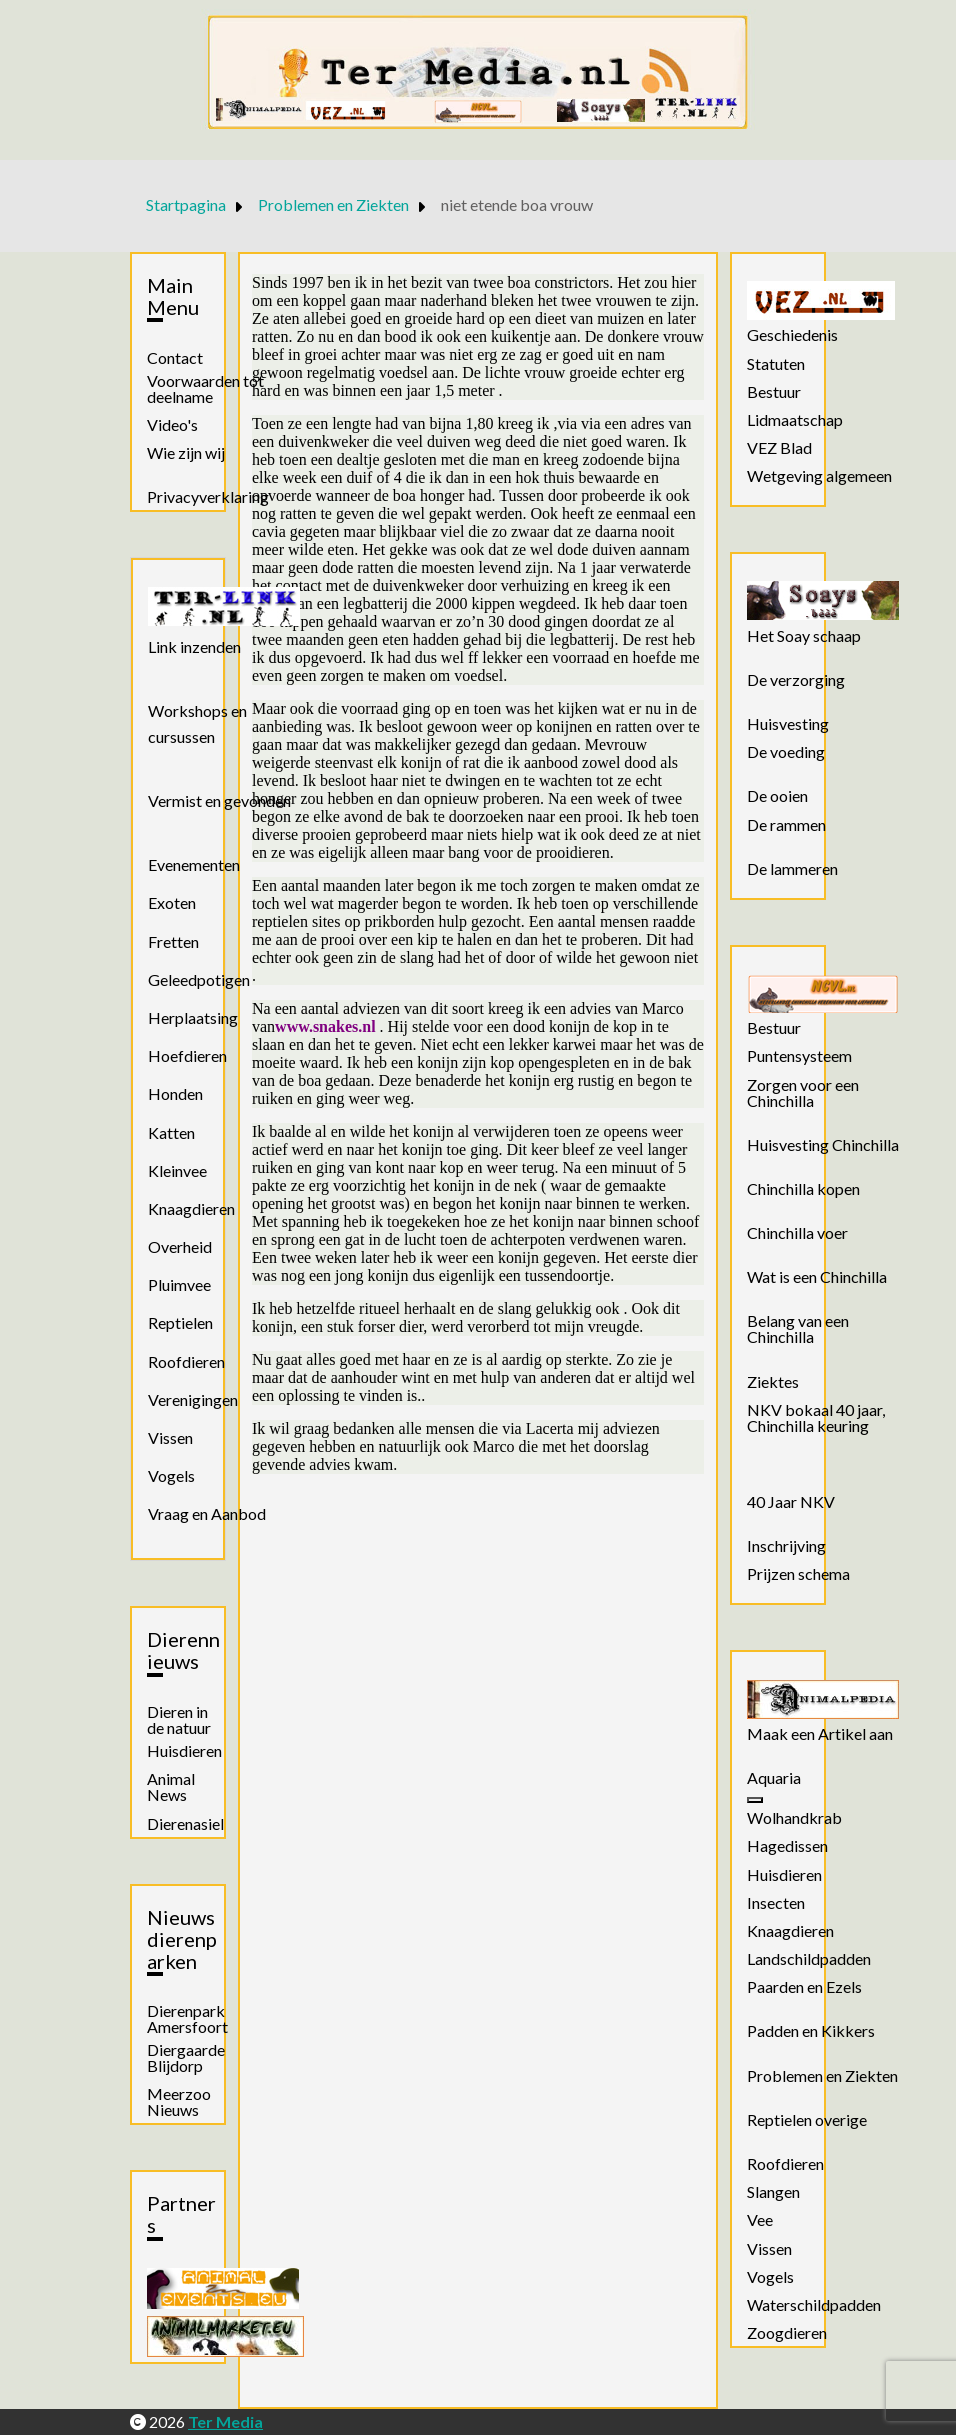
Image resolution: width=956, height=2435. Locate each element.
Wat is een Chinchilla (817, 1277)
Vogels (171, 1475)
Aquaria (774, 1778)
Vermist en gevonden (219, 800)
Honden (175, 1093)
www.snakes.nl (325, 1026)
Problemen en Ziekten (822, 2076)
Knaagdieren (191, 1208)
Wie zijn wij (186, 453)
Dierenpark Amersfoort (187, 2019)
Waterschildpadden (814, 2305)
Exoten (172, 902)
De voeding (786, 752)
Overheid (180, 1246)
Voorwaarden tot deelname (205, 389)
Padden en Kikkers (811, 2031)
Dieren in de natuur (179, 1720)
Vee (760, 2220)
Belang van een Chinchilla (798, 1329)
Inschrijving (786, 1546)
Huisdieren (184, 1751)
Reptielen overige (807, 2120)
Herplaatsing (193, 1017)
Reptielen (180, 1322)
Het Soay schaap (804, 636)
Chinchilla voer (797, 1233)
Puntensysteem (799, 1056)
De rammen (786, 825)
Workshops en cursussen (197, 723)
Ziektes (773, 1382)
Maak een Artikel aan (820, 1734)
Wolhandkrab (794, 1818)
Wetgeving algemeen (819, 476)
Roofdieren (186, 1361)
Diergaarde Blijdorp (186, 2058)
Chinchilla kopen (803, 1189)
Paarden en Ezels (804, 1987)
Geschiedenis (792, 335)
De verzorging (796, 680)
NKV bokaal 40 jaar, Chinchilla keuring (816, 1418)
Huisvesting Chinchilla (823, 1145)
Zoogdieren (787, 2333)
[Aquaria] (755, 1800)
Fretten (173, 941)
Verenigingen (193, 1399)
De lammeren (792, 869)
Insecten (776, 1903)
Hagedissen (787, 1846)
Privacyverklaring (208, 497)
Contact (175, 358)
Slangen (773, 2192)
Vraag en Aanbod (207, 1513)
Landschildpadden (809, 1959)
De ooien (777, 796)
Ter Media (225, 2421)
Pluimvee (179, 1284)
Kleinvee (177, 1170)
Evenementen (194, 864)
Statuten (776, 364)
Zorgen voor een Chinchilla (803, 1093)
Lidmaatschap (795, 420)
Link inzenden (194, 646)
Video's (172, 425)
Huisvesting (788, 724)
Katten (171, 1132)
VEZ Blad (779, 448)
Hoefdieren (187, 1055)
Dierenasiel (185, 1824)
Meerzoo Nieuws (179, 2102)
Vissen (170, 1437)
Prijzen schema (798, 1574)
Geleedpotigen (199, 979)
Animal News (171, 1787)
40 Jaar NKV (791, 1502)
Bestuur (774, 392)
